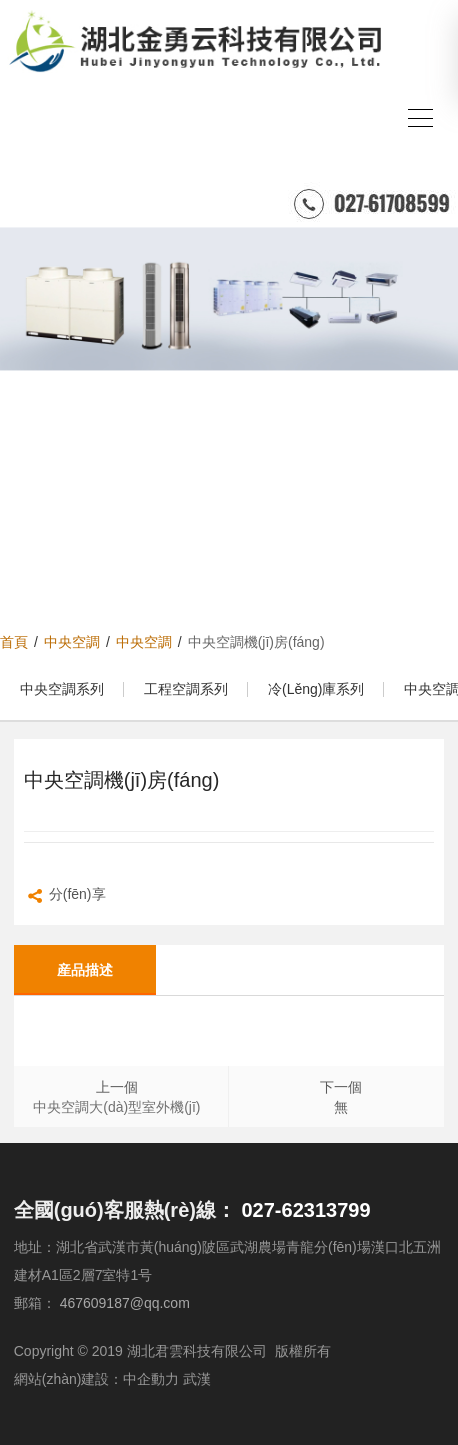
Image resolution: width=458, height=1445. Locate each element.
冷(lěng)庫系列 (316, 689)
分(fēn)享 (65, 896)
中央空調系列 (62, 689)
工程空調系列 (186, 689)
